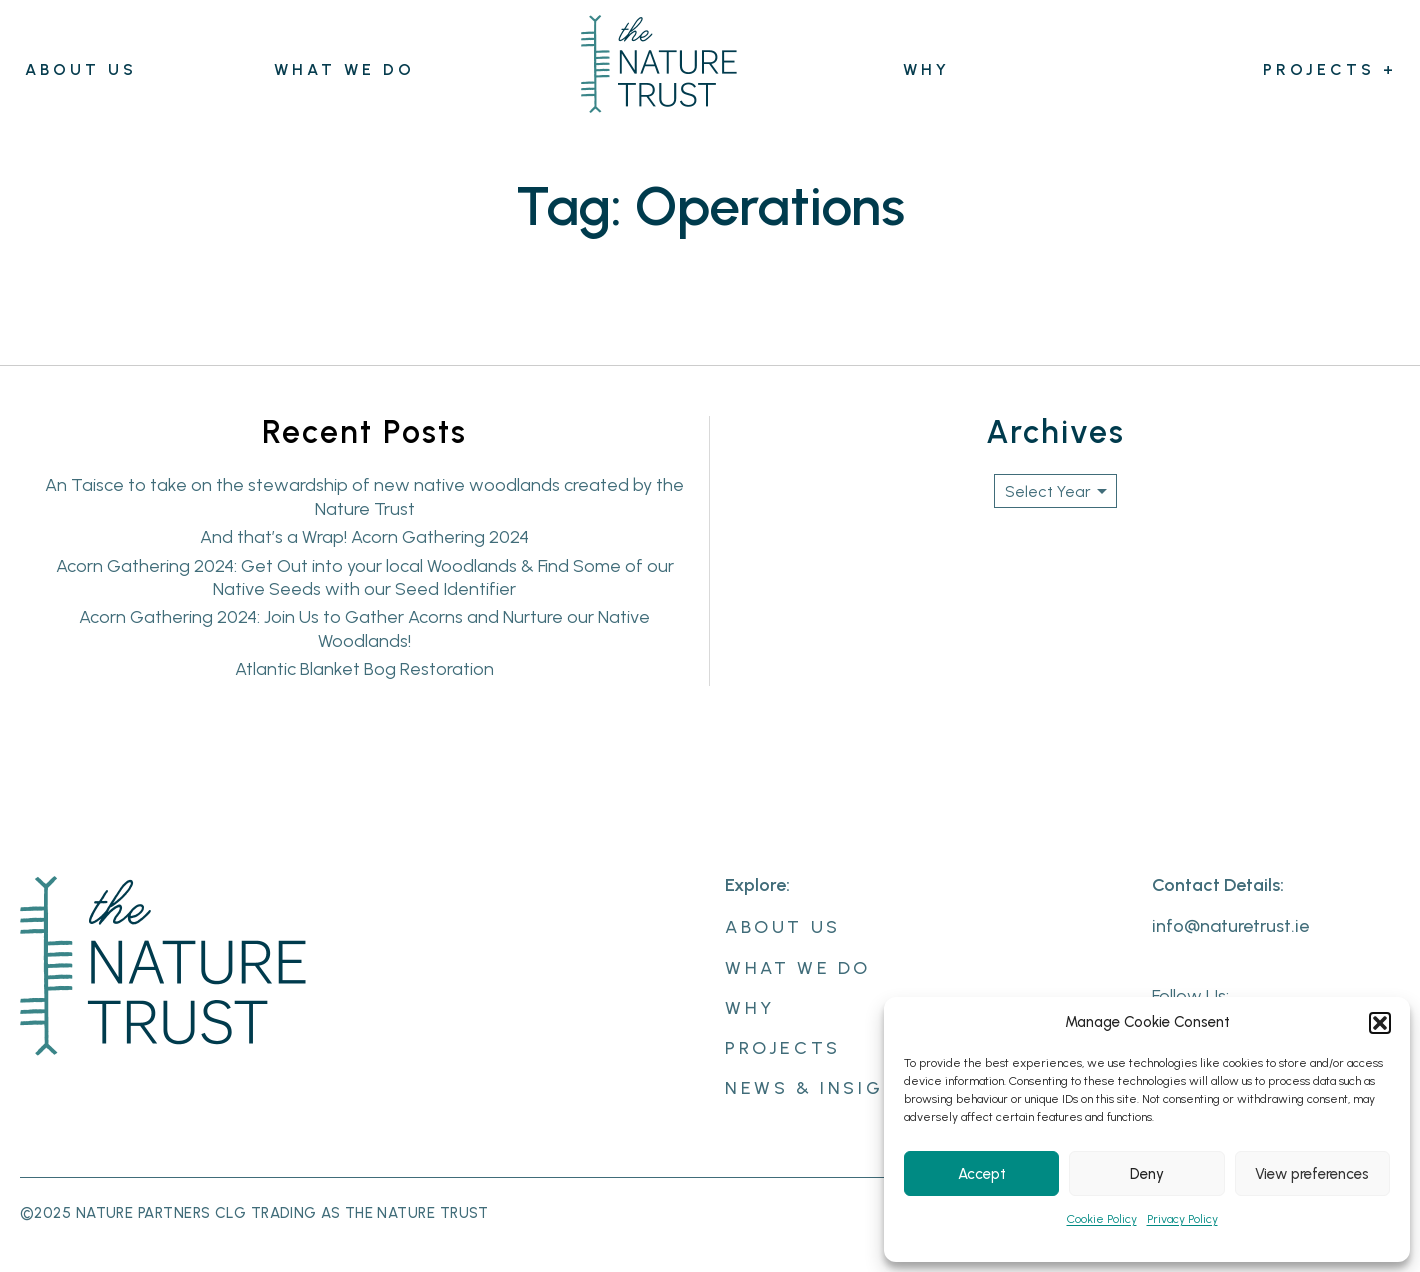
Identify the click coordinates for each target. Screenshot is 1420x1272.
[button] (1380, 1023)
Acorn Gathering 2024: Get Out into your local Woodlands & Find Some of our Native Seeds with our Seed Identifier (365, 577)
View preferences (1312, 1174)
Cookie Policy (1102, 1219)
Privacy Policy (1182, 1219)
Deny (1147, 1174)
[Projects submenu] (1390, 72)
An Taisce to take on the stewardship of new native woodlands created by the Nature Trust (364, 496)
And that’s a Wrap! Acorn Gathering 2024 (364, 537)
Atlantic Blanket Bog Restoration (364, 669)
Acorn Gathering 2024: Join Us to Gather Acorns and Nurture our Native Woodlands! (364, 628)
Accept (982, 1174)
